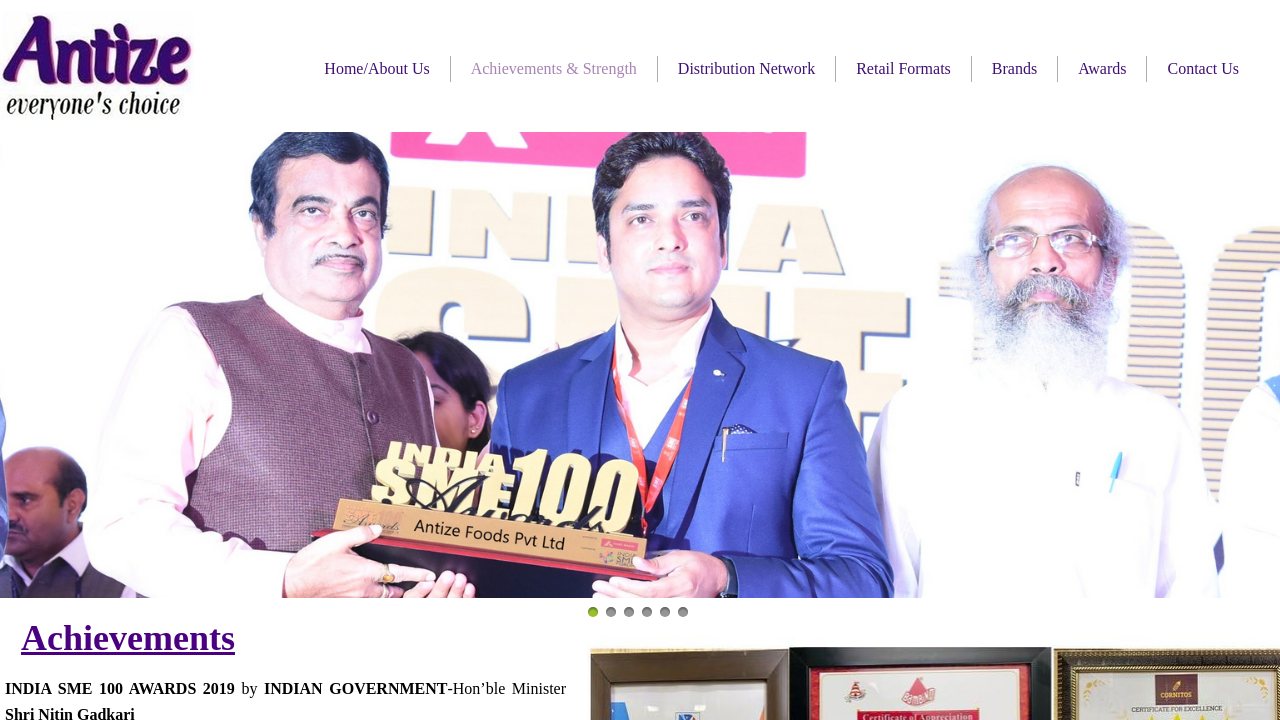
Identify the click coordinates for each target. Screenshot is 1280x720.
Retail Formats (903, 68)
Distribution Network (746, 68)
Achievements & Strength (554, 68)
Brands (1014, 68)
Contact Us (1203, 68)
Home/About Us (376, 68)
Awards (1102, 68)
